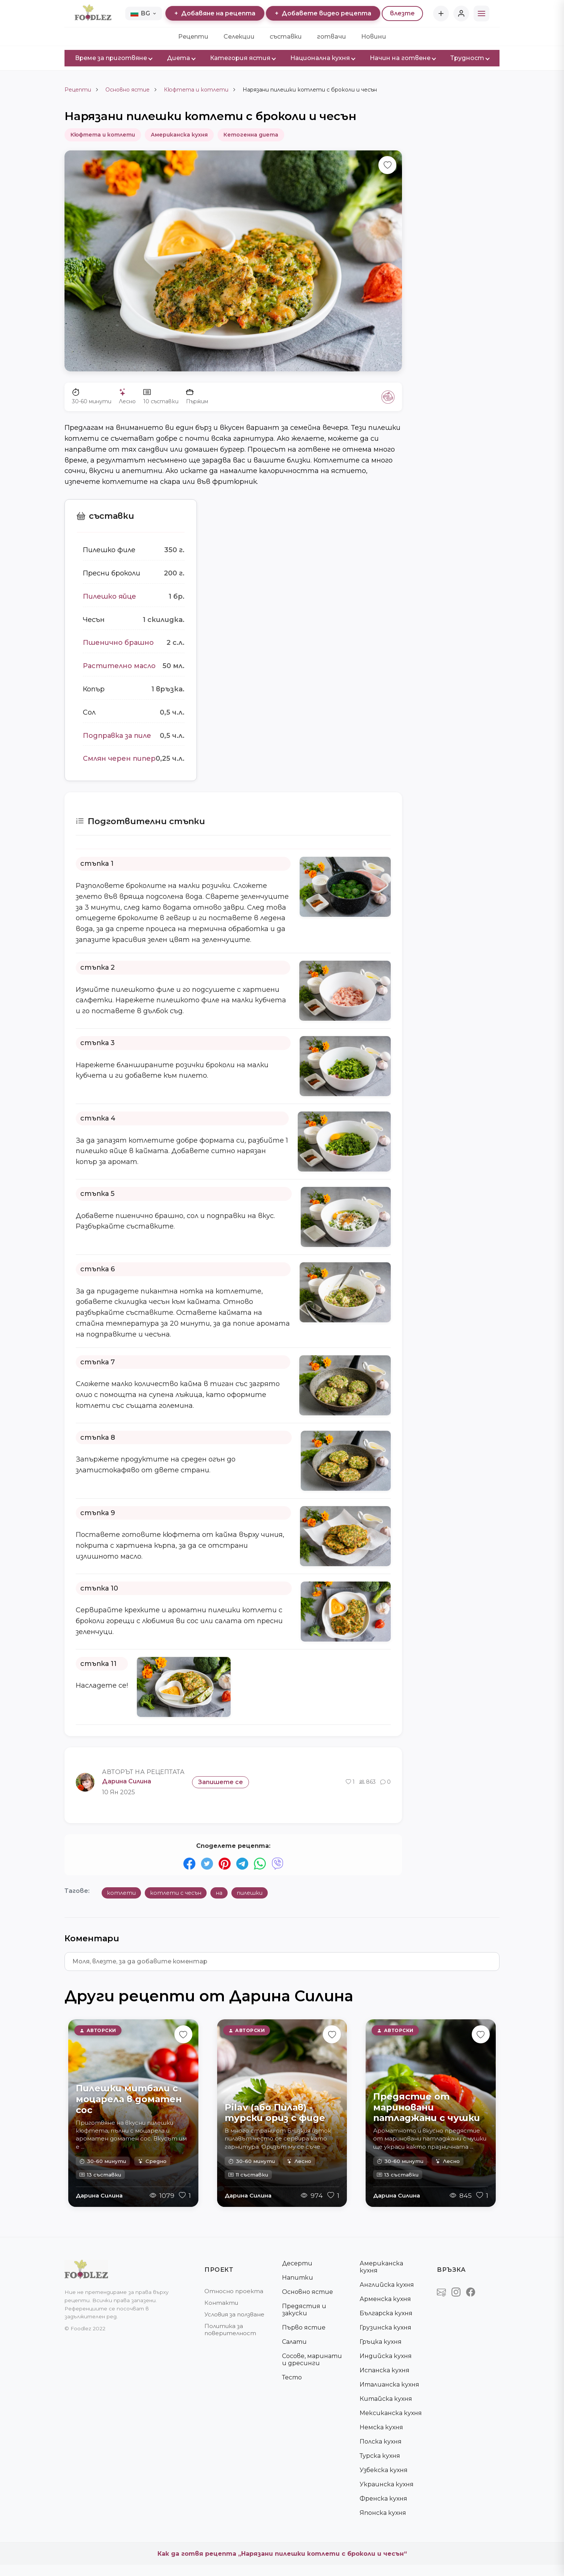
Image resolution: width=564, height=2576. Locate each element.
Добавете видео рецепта (323, 13)
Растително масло (119, 666)
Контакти (221, 2302)
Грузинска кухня (385, 2327)
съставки (286, 36)
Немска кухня (381, 2427)
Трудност (469, 58)
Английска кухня (387, 2284)
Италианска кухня (389, 2384)
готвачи (331, 36)
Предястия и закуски (304, 2310)
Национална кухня (322, 58)
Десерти (297, 2263)
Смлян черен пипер (119, 758)
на (219, 1893)
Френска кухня (383, 2498)
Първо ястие (304, 2327)
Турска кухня (380, 2455)
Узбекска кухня (384, 2470)
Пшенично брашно (118, 642)
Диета (181, 58)
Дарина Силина (99, 2195)
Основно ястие (127, 89)
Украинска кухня (387, 2484)
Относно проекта (233, 2291)
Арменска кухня (385, 2299)
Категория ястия (242, 58)
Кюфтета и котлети (196, 89)
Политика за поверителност (230, 2329)
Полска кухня (381, 2441)
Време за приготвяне (113, 58)
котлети (121, 1893)
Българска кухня (386, 2313)
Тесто (292, 2377)
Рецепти (193, 36)
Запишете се (220, 1782)
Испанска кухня (385, 2370)
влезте (402, 13)
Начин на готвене (402, 58)
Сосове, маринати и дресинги (312, 2359)
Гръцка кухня (381, 2341)
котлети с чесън (175, 1893)
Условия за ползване (234, 2314)
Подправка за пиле (117, 735)
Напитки (297, 2277)
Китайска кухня (386, 2398)
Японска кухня (383, 2512)
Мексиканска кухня (391, 2413)
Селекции (239, 36)
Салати (294, 2341)
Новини (373, 36)
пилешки (249, 1893)
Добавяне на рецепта (214, 13)
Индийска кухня (386, 2356)
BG (143, 13)
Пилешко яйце (109, 596)
